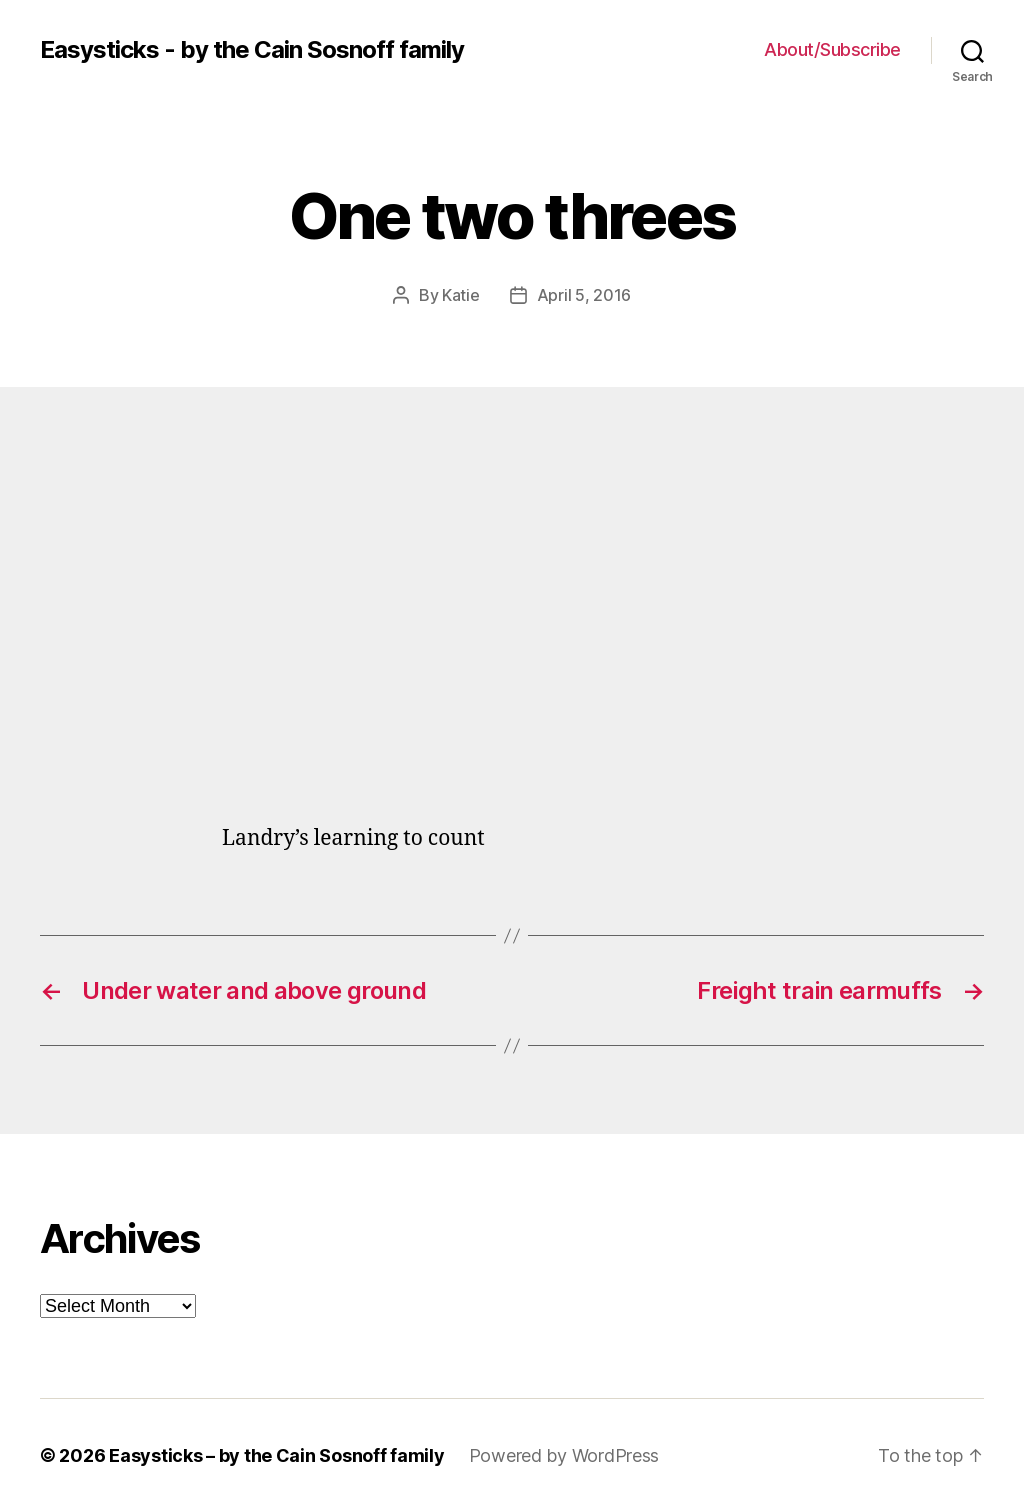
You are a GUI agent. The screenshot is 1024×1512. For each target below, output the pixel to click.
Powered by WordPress (564, 1455)
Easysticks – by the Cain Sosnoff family (276, 1455)
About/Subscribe (832, 49)
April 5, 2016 (584, 295)
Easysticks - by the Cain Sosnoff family (252, 50)
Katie (461, 295)
